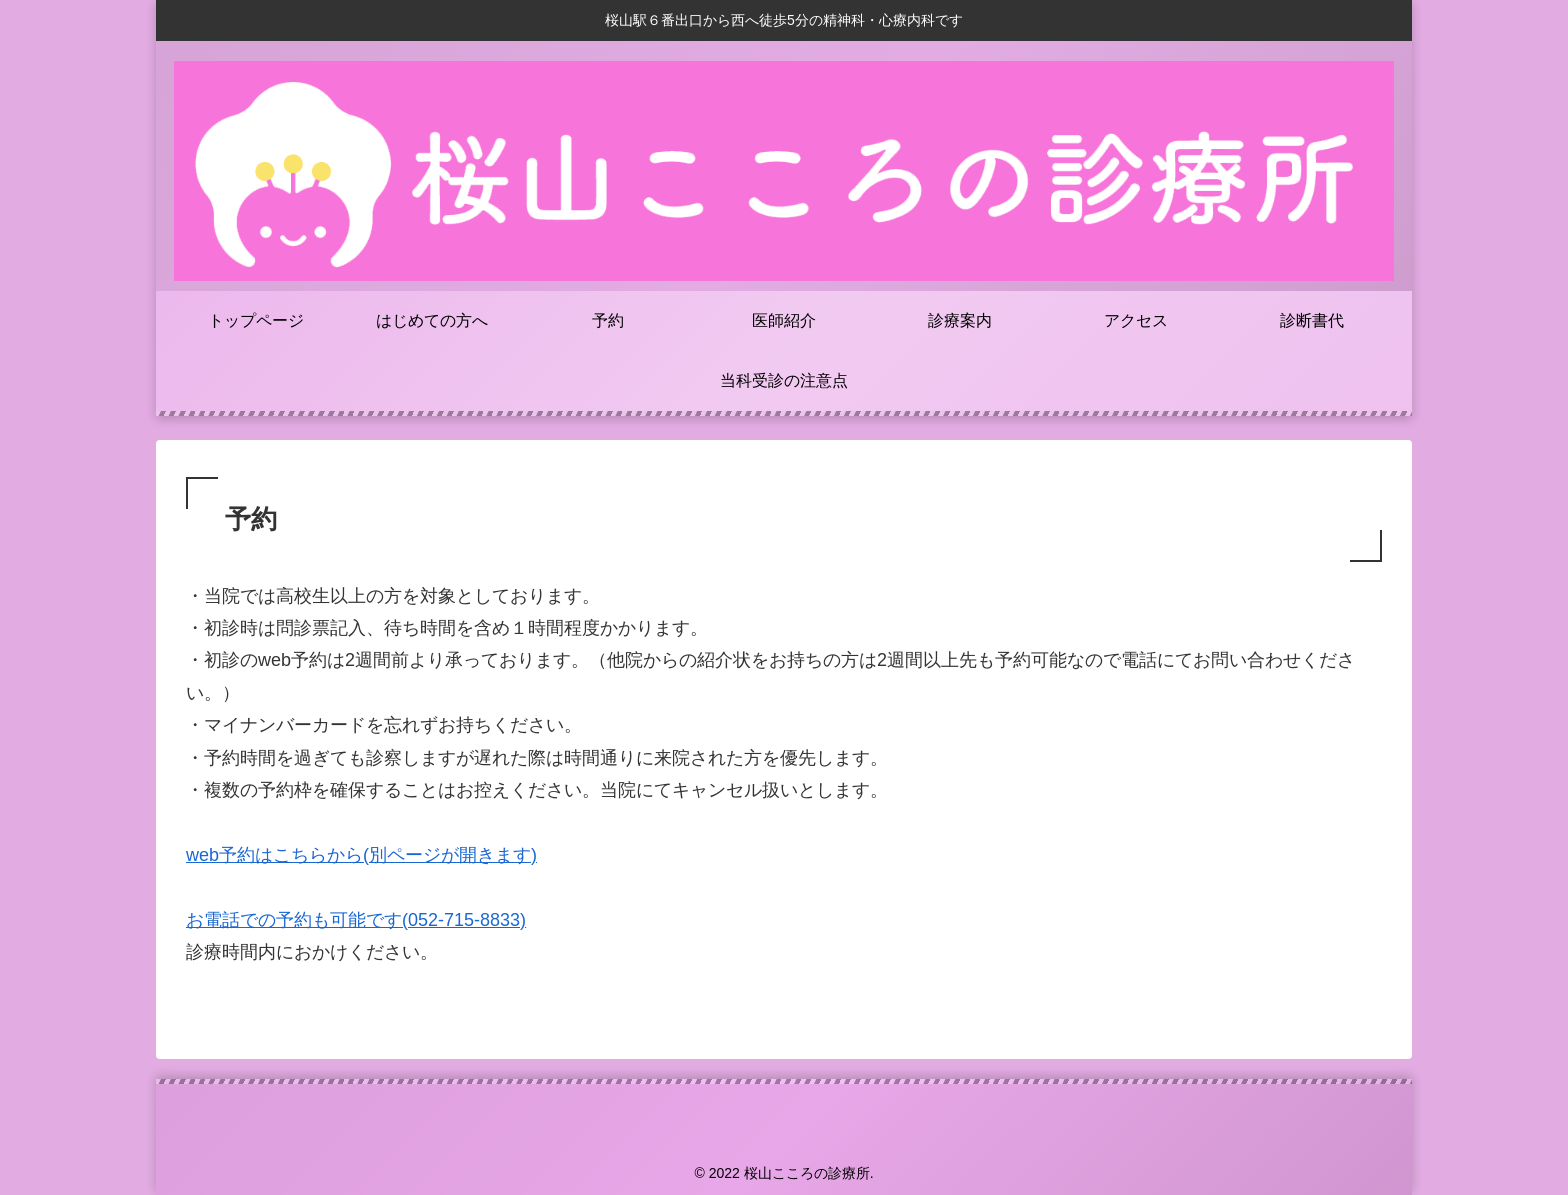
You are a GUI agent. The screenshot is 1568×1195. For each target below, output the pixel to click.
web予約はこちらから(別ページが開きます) (361, 855)
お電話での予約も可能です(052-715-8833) (356, 920)
